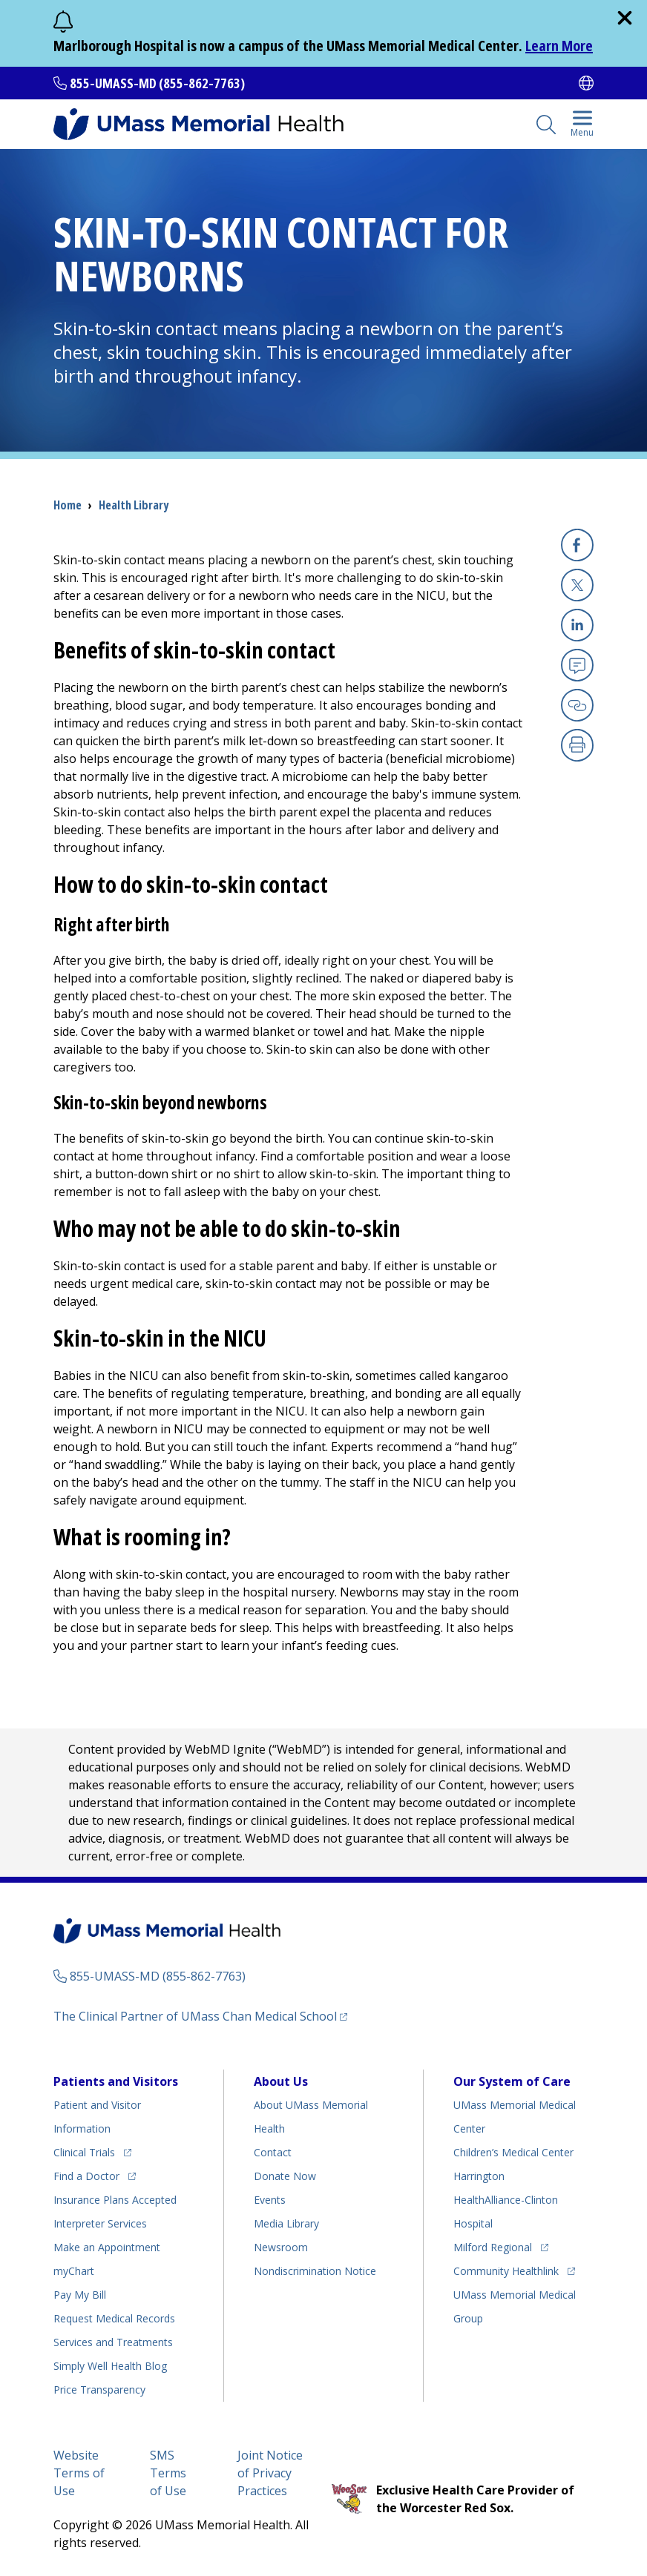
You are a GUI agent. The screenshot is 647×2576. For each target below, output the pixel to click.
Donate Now (285, 2176)
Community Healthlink (506, 2271)
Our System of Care (512, 2081)
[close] (624, 17)
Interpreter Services (100, 2223)
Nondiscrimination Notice (315, 2271)
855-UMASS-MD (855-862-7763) (157, 83)
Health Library (133, 505)
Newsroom (281, 2247)
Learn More (559, 46)
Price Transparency (99, 2389)
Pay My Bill (79, 2295)
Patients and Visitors (115, 2081)
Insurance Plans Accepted (115, 2200)
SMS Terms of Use (168, 2473)
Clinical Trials (84, 2152)
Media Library (286, 2223)
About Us (281, 2081)
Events (270, 2200)
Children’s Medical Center (513, 2152)
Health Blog (110, 2366)
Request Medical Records (114, 2318)
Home (67, 505)
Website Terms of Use (79, 2473)
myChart (73, 2271)
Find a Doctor (86, 2176)
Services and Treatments (113, 2342)
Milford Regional (492, 2247)
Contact (273, 2152)
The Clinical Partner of (195, 2016)
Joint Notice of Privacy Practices (270, 2473)
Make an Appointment (106, 2247)
